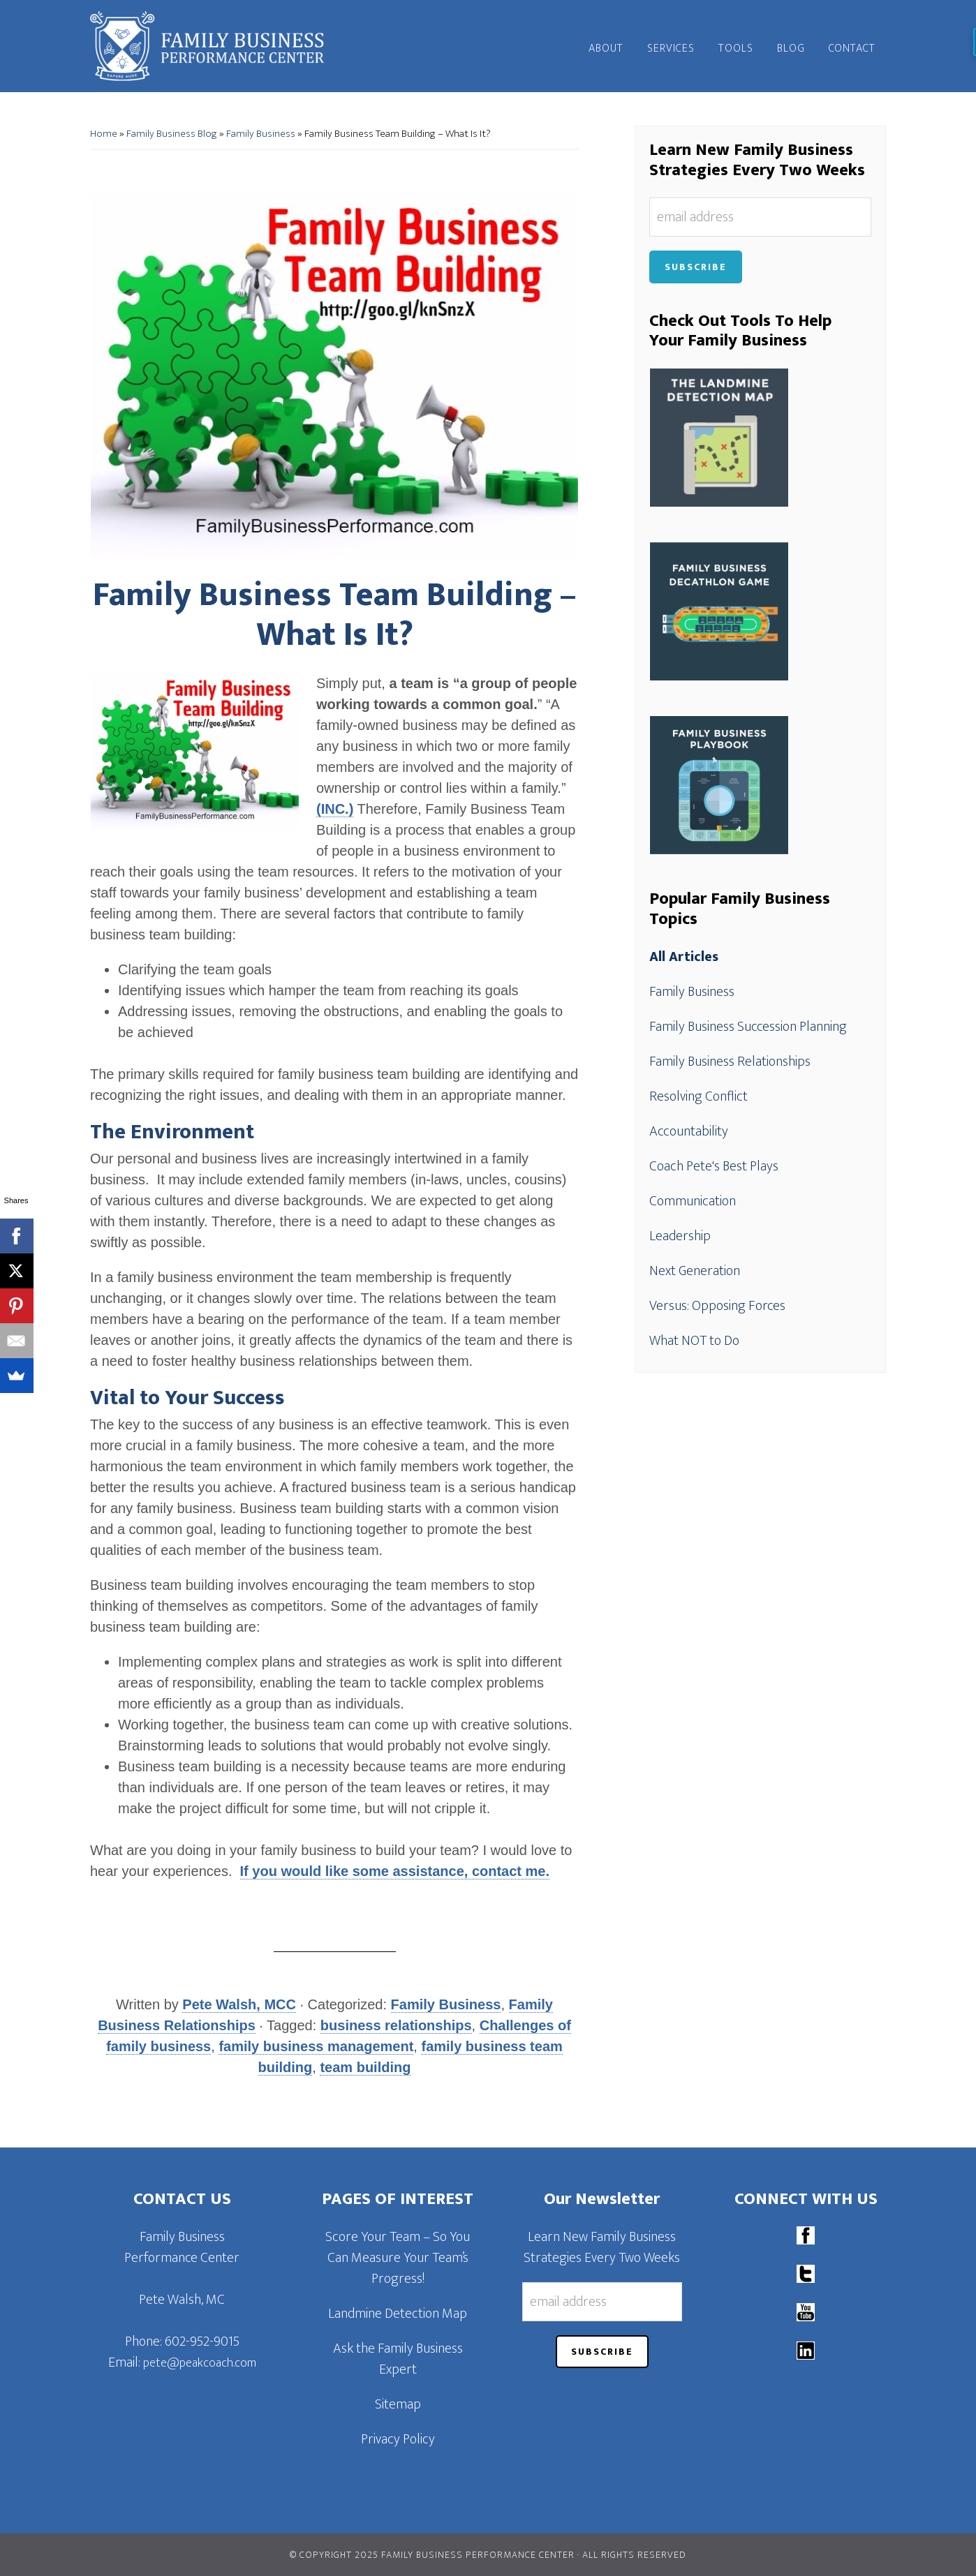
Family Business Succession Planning (748, 1026)
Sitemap (398, 2404)
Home (103, 133)
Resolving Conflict (698, 1096)
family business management (316, 2046)
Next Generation (694, 1271)
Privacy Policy (398, 2439)
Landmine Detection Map (397, 2313)
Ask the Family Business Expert (398, 2359)
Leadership (680, 1236)
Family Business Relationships (730, 1061)
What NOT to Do (694, 1341)
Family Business (260, 133)
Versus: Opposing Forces (717, 1306)
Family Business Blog (171, 133)
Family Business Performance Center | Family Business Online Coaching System (215, 46)
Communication (692, 1201)
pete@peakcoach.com (199, 2363)
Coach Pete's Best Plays (713, 1166)
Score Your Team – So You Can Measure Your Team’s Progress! (397, 2258)
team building (365, 2067)
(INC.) (334, 809)
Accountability (688, 1131)
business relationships (396, 2025)
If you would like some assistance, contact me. (394, 1871)
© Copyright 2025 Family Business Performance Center (432, 2555)
